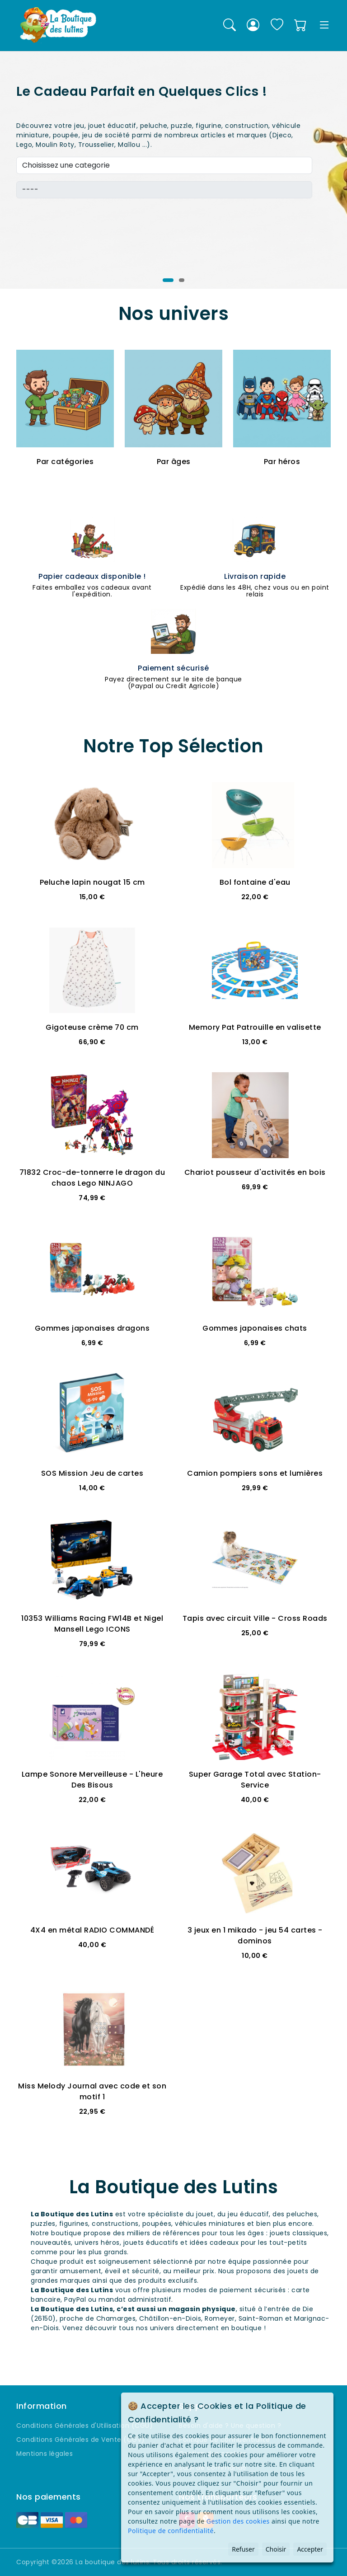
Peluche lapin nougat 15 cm (92, 882)
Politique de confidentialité (171, 2530)
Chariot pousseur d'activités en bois (255, 1172)
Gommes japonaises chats (254, 1328)
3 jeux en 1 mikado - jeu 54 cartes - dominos (255, 1935)
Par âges (174, 461)
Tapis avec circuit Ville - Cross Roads (255, 1618)
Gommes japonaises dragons (92, 1328)
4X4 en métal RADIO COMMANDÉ (92, 1930)
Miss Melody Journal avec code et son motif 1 (92, 2091)
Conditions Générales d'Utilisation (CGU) (84, 2425)
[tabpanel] (173, 170)
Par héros (282, 461)
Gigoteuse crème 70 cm (92, 1027)
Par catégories (65, 461)
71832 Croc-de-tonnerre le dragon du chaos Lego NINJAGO (92, 1177)
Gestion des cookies (238, 2521)
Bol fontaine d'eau (255, 882)
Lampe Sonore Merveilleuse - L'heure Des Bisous (92, 1779)
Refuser (243, 2549)
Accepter (310, 2549)
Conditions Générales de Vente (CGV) (80, 2439)
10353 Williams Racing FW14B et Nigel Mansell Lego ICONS (92, 1623)
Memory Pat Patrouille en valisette (255, 1027)
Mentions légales (44, 2453)
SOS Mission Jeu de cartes (92, 1473)
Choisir (276, 2549)
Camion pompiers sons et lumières (255, 1473)
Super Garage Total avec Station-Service (255, 1779)
